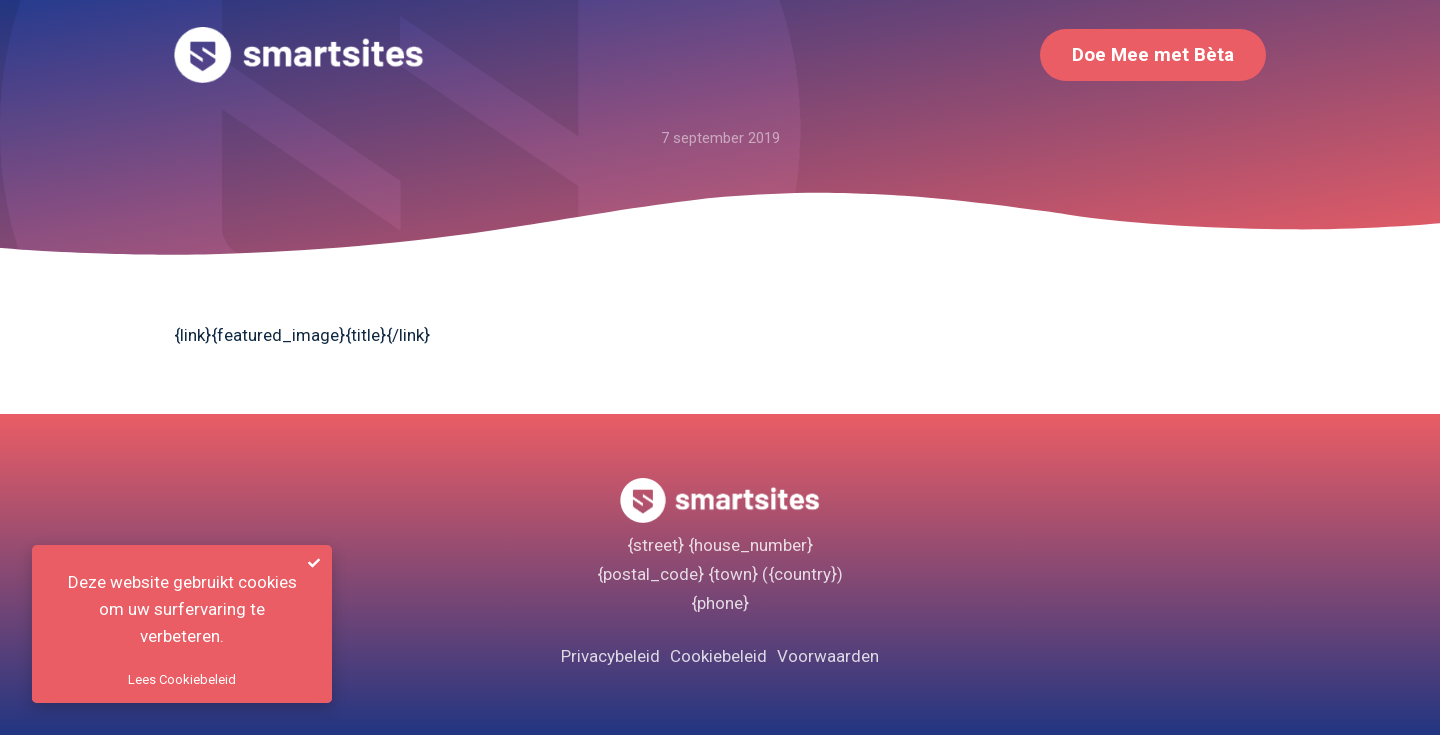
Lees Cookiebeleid (182, 679)
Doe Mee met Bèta (1153, 54)
